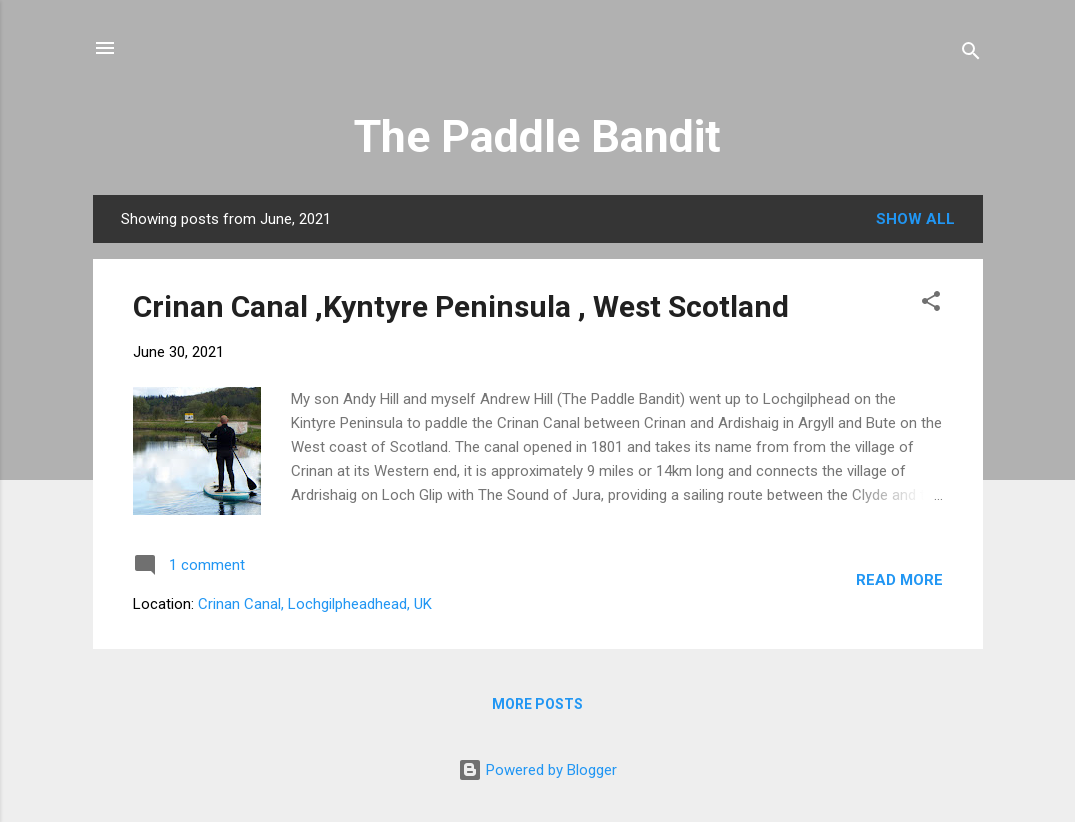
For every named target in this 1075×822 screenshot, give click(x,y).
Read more (899, 580)
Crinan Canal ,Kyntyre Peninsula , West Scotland (461, 306)
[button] (931, 304)
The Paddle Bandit (537, 136)
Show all (915, 219)
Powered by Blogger (537, 770)
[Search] (971, 54)
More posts (537, 704)
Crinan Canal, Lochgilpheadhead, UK (315, 604)
